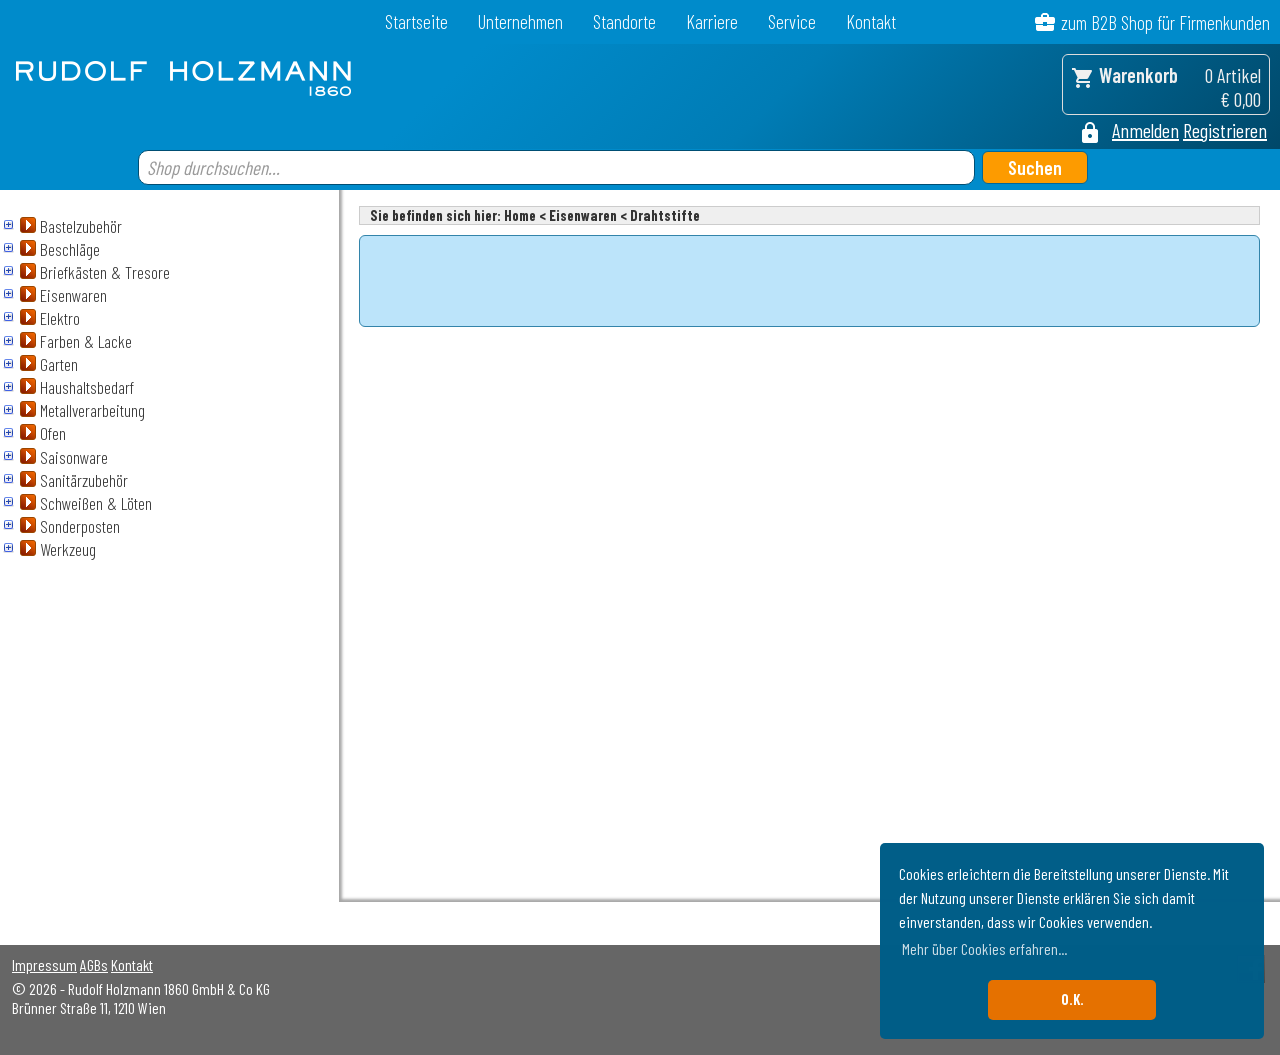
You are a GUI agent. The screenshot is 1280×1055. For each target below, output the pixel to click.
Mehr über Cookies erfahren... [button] (984, 948)
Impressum (44, 964)
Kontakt (871, 21)
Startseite (416, 21)
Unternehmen (520, 21)
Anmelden (1145, 130)
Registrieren (1225, 130)
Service (792, 21)
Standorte (624, 21)
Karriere (712, 21)
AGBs (94, 964)
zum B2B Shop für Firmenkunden (1165, 22)
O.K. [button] (1072, 999)
